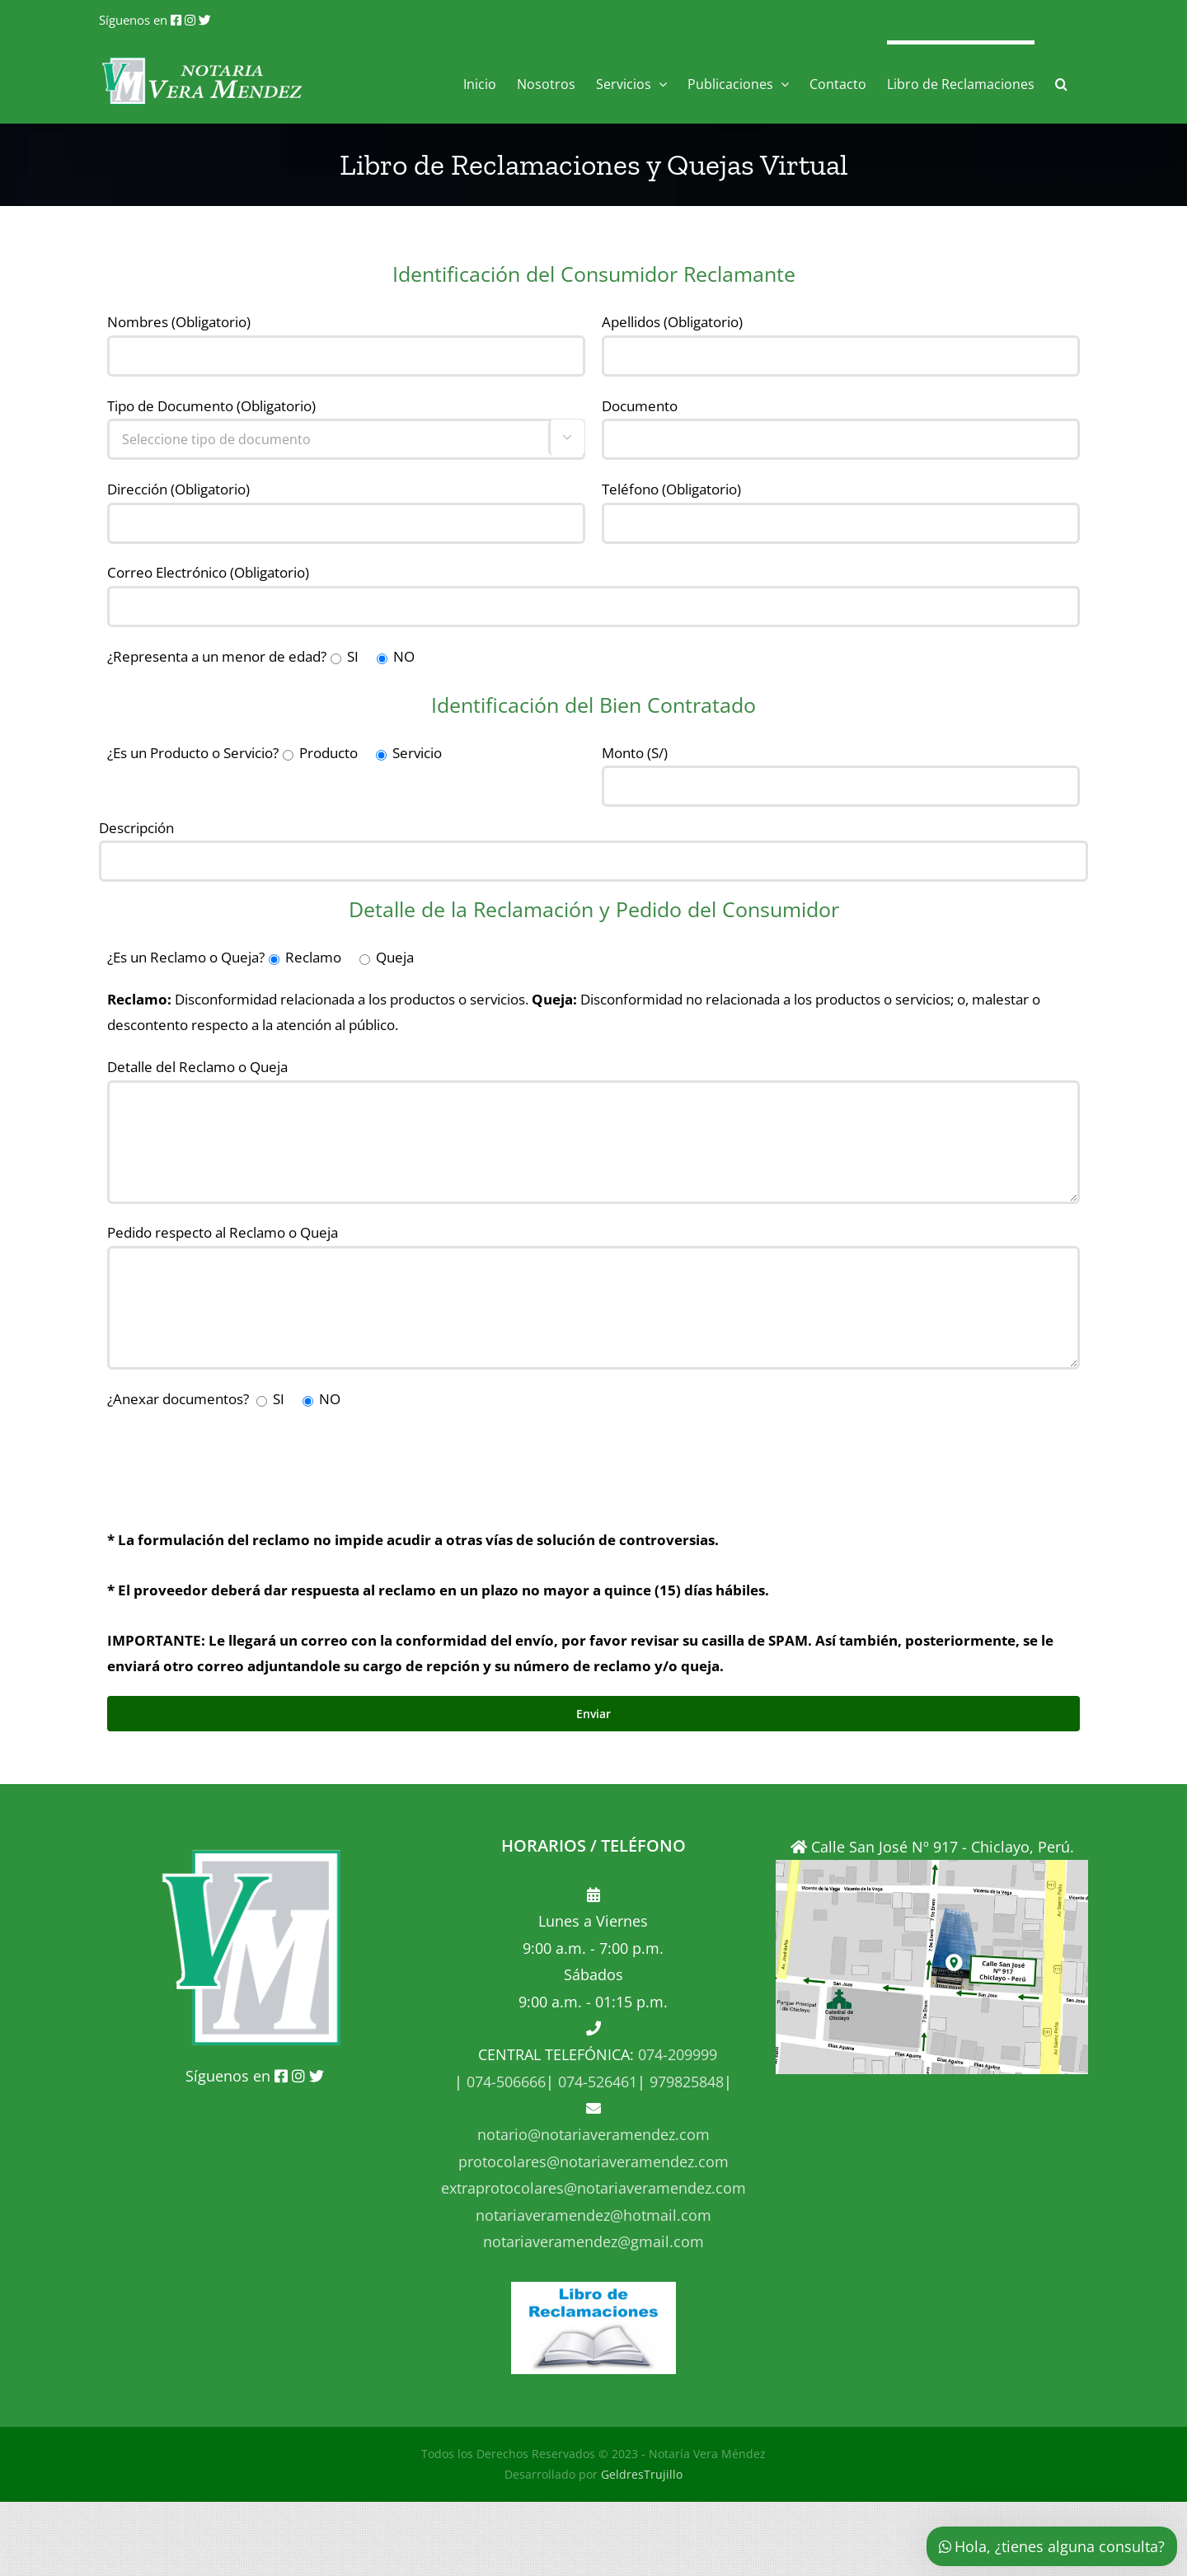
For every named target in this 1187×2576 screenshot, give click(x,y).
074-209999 (677, 2054)
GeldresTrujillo (642, 2474)
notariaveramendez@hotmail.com (593, 2215)
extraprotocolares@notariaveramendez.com (593, 2188)
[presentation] (232, 1461)
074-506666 (504, 2081)
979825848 (684, 2081)
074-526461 (595, 2081)
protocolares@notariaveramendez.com (593, 2161)
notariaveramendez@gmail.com (593, 2241)
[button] (1061, 81)
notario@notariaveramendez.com (593, 2134)
